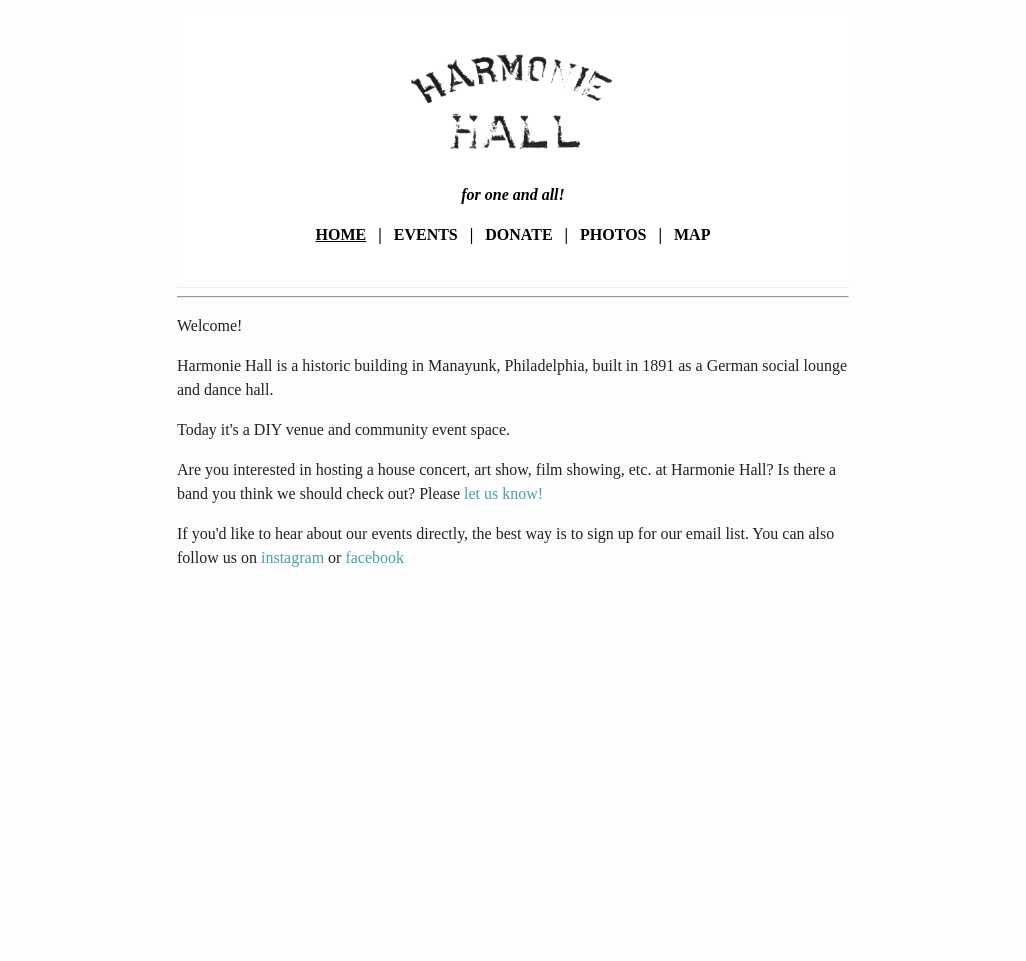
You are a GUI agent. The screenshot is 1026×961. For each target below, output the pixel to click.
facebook (374, 557)
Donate (518, 234)
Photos (613, 234)
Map (692, 234)
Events (426, 234)
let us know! (503, 493)
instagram (292, 557)
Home (341, 234)
